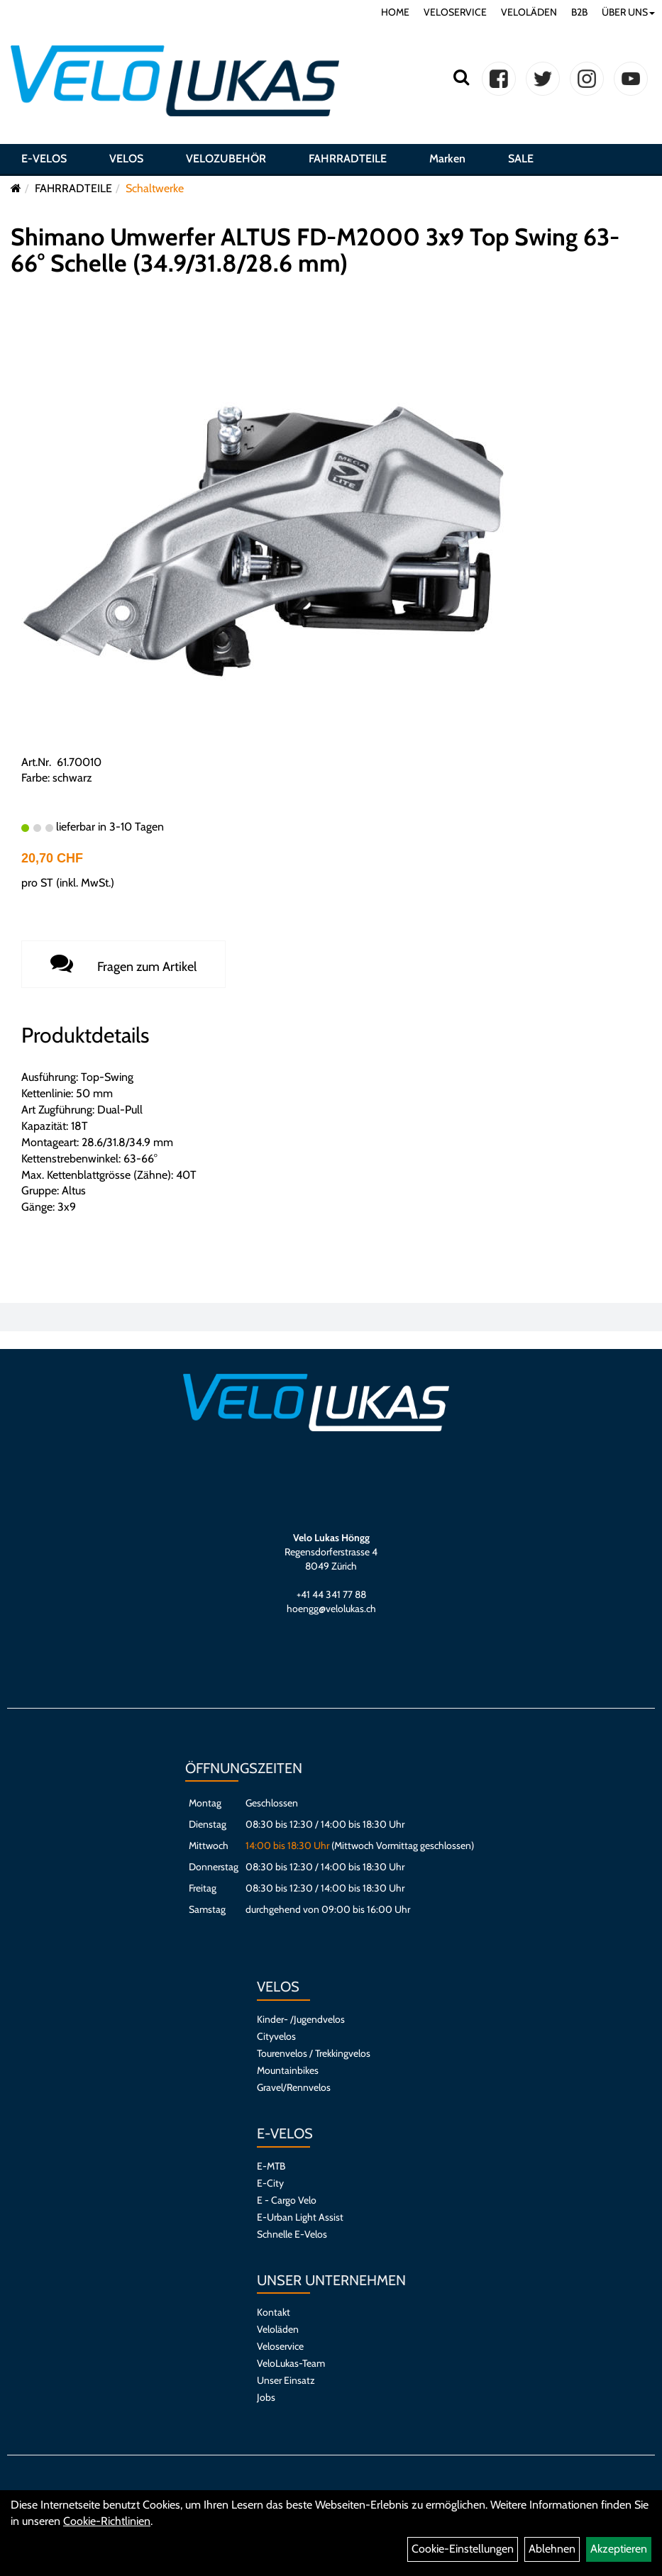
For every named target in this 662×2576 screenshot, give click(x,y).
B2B (579, 12)
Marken (447, 158)
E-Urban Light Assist (300, 2217)
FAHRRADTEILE (348, 158)
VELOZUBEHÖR (226, 158)
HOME (395, 12)
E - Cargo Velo (286, 2200)
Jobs (266, 2397)
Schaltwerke (155, 188)
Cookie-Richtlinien (106, 2521)
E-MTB (271, 2166)
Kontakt (273, 2312)
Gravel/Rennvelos (294, 2087)
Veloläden (278, 2329)
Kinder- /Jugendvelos (301, 2019)
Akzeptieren (618, 2548)
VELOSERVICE (455, 12)
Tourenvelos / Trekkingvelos (313, 2053)
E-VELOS (44, 158)
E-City (270, 2183)
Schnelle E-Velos (292, 2234)
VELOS (126, 158)
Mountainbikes (288, 2070)
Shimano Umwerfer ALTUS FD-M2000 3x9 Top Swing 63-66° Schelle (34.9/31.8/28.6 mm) (315, 250)
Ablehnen (552, 2548)
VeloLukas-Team (291, 2363)
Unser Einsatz (286, 2380)
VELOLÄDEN (529, 12)
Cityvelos (276, 2036)
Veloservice (280, 2346)
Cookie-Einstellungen (463, 2548)
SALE (521, 158)
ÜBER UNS (628, 12)
